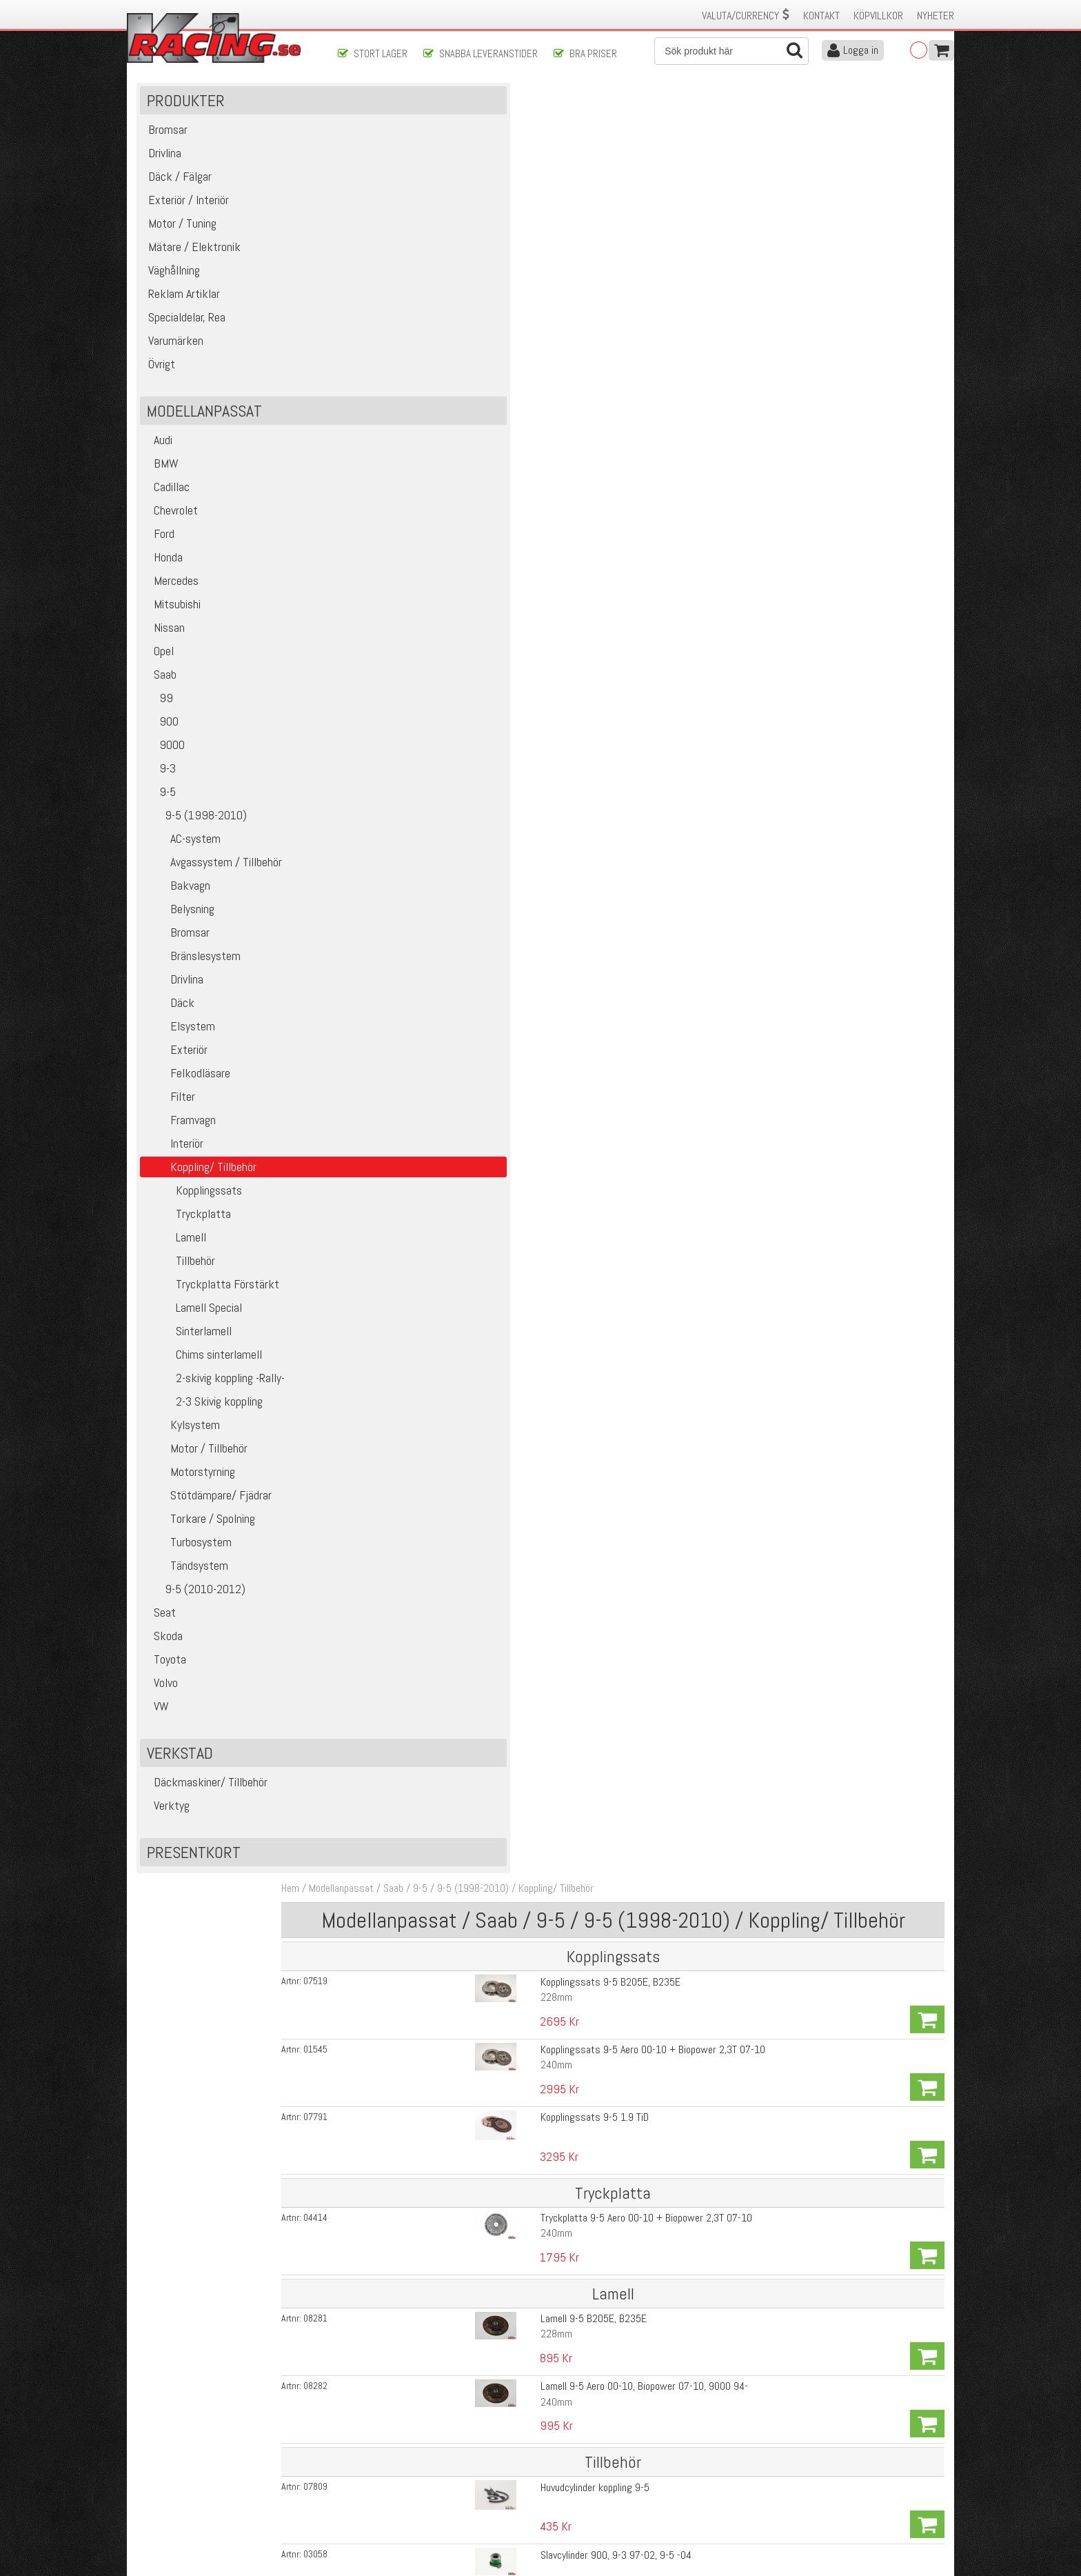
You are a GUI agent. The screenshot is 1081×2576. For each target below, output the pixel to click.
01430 (377, 1561)
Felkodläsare (188, 1092)
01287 (377, 1069)
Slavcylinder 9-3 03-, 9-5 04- (559, 582)
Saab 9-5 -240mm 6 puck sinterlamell (578, 998)
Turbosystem (189, 1561)
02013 (377, 2047)
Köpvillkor (878, 15)
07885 (377, 1245)
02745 (377, 2083)
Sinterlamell (189, 1350)
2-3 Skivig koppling (204, 1420)
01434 (377, 1526)
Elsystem (180, 1045)
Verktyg (168, 1825)
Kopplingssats (194, 1209)
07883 (377, 1315)
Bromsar (178, 951)
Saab (161, 693)
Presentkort (195, 1871)
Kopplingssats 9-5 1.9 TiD (554, 272)
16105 (377, 1839)
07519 (377, 202)
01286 (377, 1034)
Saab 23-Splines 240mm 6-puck (566, 1279)
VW (157, 1725)
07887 (377, 1385)
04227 (377, 1942)
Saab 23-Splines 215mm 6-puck (566, 1209)
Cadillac (168, 506)
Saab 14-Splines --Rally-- (551, 1838)
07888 (377, 1350)
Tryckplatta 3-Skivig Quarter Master (574, 1977)
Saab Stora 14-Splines (546, 2012)
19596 (377, 653)
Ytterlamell (522, 2204)
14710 (377, 1803)
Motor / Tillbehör (197, 1467)
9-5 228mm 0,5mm (540, 1629)
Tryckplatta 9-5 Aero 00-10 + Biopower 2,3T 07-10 (605, 340)
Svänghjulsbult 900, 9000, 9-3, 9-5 (572, 653)
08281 (377, 409)
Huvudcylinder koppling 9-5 (554, 512)
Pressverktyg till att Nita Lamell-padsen (583, 1491)
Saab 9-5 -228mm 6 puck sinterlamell (578, 963)
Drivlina (175, 998)
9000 (165, 764)
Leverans (355, 2478)
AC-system (183, 858)
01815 (377, 1491)
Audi (159, 459)
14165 (377, 1665)
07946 (377, 618)
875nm (514, 1957)
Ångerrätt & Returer (379, 2493)
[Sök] (731, 51)
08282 (377, 444)
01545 (377, 237)
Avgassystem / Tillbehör (214, 881)
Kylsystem (183, 1444)
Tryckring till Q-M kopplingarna (562, 2153)
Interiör (175, 1162)
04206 (377, 2153)
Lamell (176, 1256)
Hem (352, 109)
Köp (926, 209)
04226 (377, 1907)
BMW (162, 482)
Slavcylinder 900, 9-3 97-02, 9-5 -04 (575, 547)
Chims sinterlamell (204, 1373)
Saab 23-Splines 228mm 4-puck (566, 1104)
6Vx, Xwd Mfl (526, 1119)
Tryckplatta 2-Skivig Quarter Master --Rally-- (592, 1803)
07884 (377, 1280)
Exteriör (177, 1069)
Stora (511, 1542)
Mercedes (172, 600)
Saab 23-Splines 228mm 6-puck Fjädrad (582, 1350)
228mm (516, 217)
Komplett (519, 1819)
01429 (377, 1456)
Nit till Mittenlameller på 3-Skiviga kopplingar (592, 2293)
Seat (161, 1631)
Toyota (166, 1678)
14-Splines (522, 1049)
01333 (377, 928)
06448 (377, 2223)
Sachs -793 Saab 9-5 (544, 721)
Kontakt (821, 15)
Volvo (162, 1702)
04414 (377, 341)
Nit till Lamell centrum (545, 1561)
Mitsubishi (173, 623)
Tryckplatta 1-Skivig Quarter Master (574, 1906)
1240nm (517, 1993)
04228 (377, 1977)
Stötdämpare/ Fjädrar (209, 1514)
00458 (377, 1735)
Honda (164, 576)
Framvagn (181, 1139)
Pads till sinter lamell (543, 1420)
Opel (160, 670)
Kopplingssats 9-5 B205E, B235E (570, 201)
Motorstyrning (190, 1491)
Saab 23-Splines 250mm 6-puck (566, 1315)
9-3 (161, 787)
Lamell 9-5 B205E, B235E (553, 408)
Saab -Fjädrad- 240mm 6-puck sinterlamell (588, 1068)
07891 (377, 1139)
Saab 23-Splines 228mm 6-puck (566, 1244)
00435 (377, 1700)
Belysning (180, 928)
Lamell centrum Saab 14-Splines (566, 1526)
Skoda (164, 1655)
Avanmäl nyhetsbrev (174, 2522)
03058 (377, 547)
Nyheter (935, 15)
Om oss (562, 2449)
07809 (377, 512)
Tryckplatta (188, 1233)
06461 (377, 2294)
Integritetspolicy (371, 2507)
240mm (516, 253)
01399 (377, 963)
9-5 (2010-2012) (196, 1608)
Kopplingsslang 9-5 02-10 (554, 617)
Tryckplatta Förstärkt (213, 1303)
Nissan (165, 647)
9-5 (161, 811)
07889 (377, 1174)
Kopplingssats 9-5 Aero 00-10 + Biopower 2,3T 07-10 (612, 237)
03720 (377, 721)
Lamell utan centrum (542, 2082)
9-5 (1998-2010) (196, 834)
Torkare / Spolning (200, 1538)
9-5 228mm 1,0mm (540, 1664)
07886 (377, 1210)
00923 (377, 2188)
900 (162, 740)
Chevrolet (172, 529)
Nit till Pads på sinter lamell (557, 1455)
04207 (377, 2118)
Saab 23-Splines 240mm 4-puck (566, 1174)
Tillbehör (180, 1280)
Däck (170, 1022)
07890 (377, 1104)
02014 (377, 2012)
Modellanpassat (402, 109)
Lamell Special (194, 1327)
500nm (514, 1922)
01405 (377, 998)
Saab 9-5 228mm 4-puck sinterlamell (577, 893)
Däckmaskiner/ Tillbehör (207, 1801)
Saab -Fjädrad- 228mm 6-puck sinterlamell (588, 1033)
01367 (377, 825)
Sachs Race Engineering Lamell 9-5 (572, 789)
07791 (377, 272)
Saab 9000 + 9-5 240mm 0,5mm (568, 1700)
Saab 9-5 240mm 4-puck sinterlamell (577, 928)
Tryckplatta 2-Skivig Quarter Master (574, 1942)
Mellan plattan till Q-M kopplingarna (572, 2117)
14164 (377, 1630)
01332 (377, 893)
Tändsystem (187, 1584)
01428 (377, 1421)
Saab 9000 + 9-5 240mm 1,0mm (568, 1735)
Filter (170, 1116)
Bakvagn (178, 904)
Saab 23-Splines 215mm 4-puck (566, 1139)
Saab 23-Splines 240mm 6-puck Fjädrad (582, 1385)
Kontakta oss (365, 2449)
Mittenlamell (525, 2063)
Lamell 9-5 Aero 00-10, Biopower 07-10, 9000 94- (603, 444)
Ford (160, 553)
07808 (377, 583)
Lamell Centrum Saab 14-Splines (567, 2188)
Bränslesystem (193, 975)
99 (159, 717)
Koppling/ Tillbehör (617, 109)
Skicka (585, 2391)
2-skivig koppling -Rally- (215, 1397)
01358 (377, 789)
